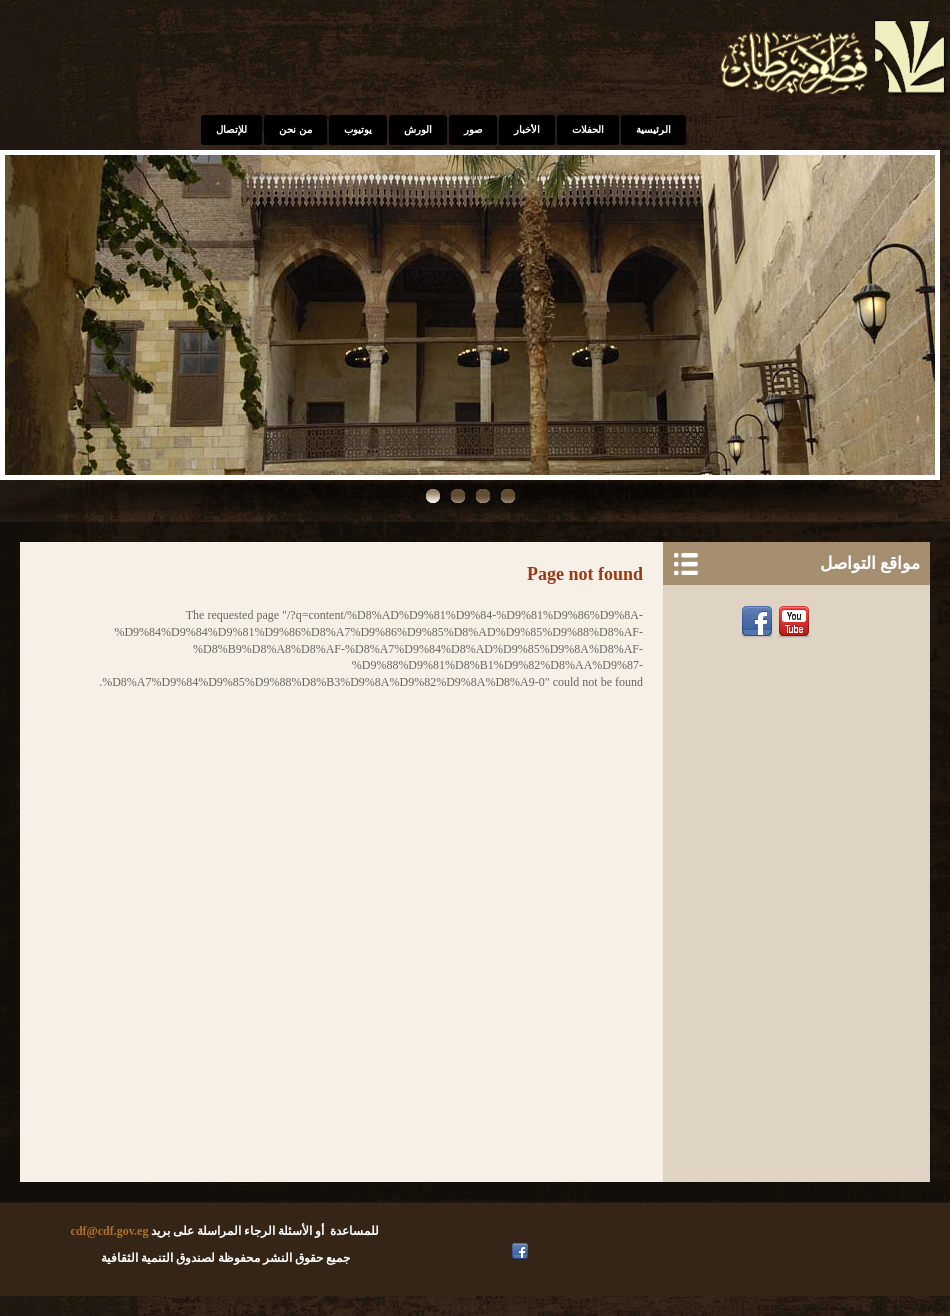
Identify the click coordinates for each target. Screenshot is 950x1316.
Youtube (796, 622)
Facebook (759, 622)
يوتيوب (358, 129)
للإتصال (231, 129)
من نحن (295, 129)
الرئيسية (653, 129)
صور (473, 129)
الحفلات (588, 129)
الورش (418, 129)
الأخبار (527, 129)
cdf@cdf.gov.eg (110, 1231)
